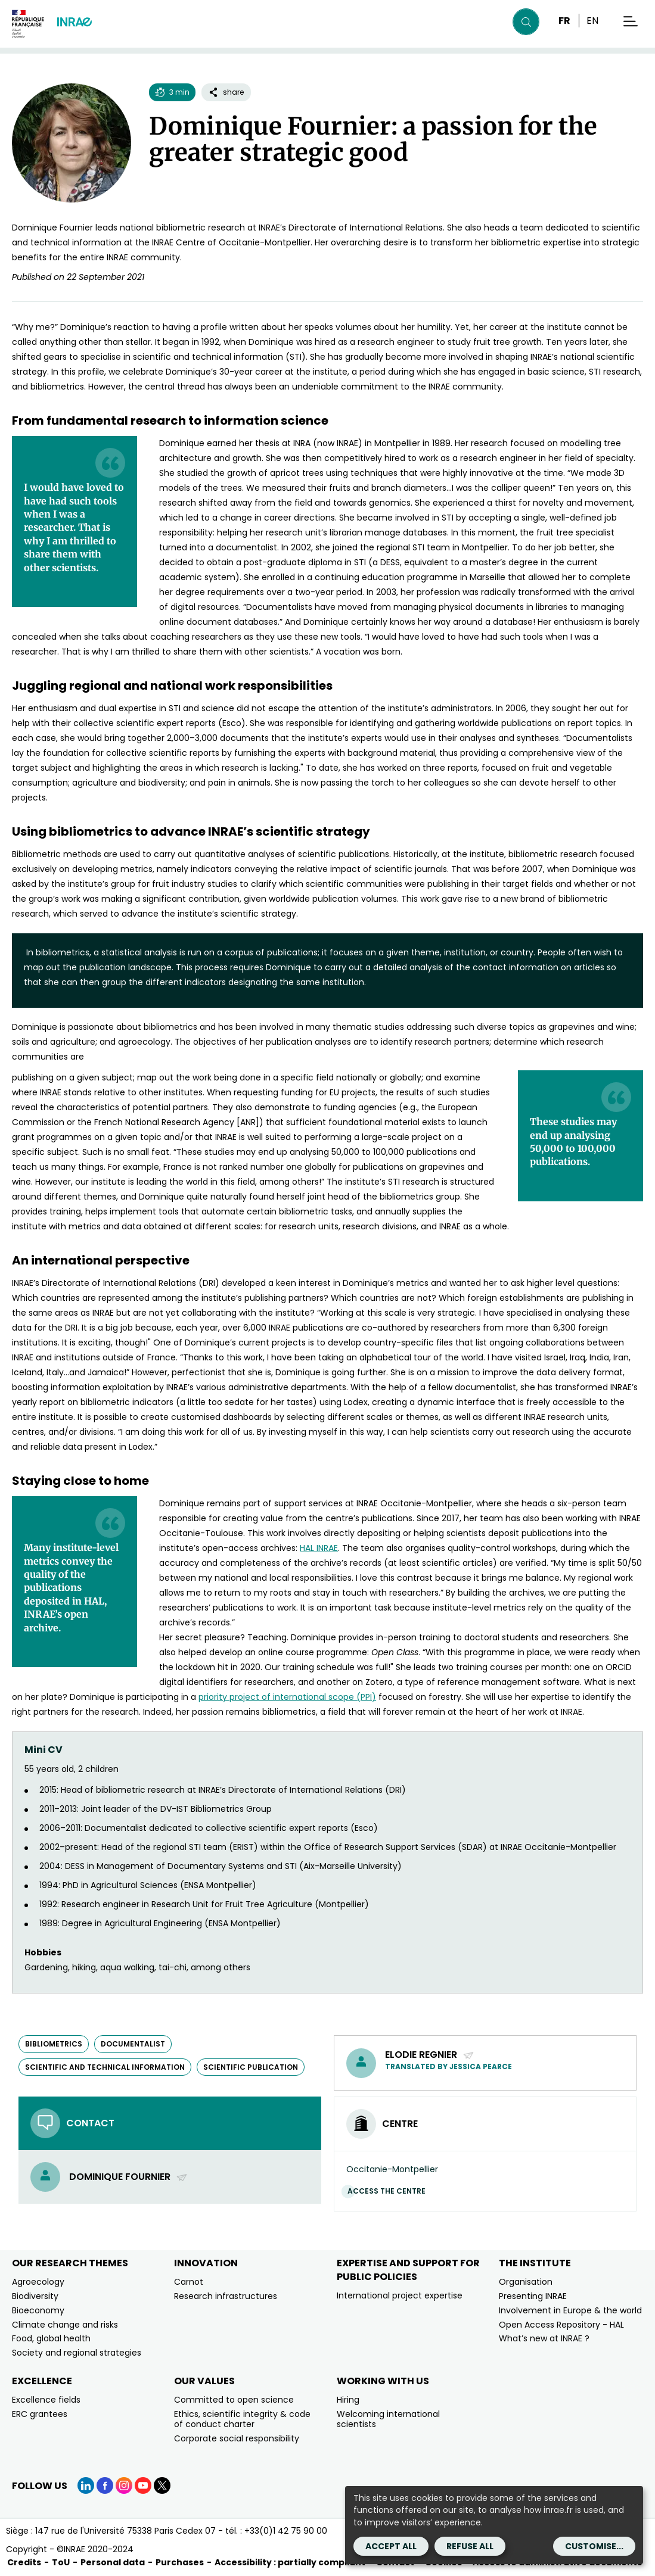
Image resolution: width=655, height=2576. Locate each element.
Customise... (594, 2546)
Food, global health (51, 2338)
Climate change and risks (65, 2325)
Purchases (180, 2562)
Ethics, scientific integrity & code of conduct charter (242, 2419)
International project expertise (399, 2295)
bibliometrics (53, 2044)
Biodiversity (35, 2296)
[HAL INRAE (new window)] (319, 1548)
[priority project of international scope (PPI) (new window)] (287, 1697)
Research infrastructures (225, 2296)
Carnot (188, 2282)
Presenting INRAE (533, 2296)
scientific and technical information (105, 2067)
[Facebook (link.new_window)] (105, 2485)
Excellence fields (46, 2400)
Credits (24, 2562)
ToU (61, 2562)
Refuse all (469, 2546)
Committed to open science (234, 2400)
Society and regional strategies (76, 2353)
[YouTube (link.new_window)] (143, 2485)
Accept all (391, 2546)
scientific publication (250, 2067)
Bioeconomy (38, 2310)
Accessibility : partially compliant (290, 2562)
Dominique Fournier (128, 2176)
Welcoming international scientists (388, 2419)
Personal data (112, 2562)
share (226, 92)
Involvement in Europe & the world (570, 2310)
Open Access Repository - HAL (561, 2325)
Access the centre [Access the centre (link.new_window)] (389, 2191)
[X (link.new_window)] (162, 2485)
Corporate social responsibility (236, 2438)
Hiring (348, 2400)
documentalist (133, 2044)
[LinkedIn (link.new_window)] (85, 2485)
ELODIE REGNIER (429, 2054)
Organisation (525, 2282)
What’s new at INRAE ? (544, 2338)
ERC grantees (39, 2414)
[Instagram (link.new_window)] (124, 2485)
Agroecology (38, 2282)
